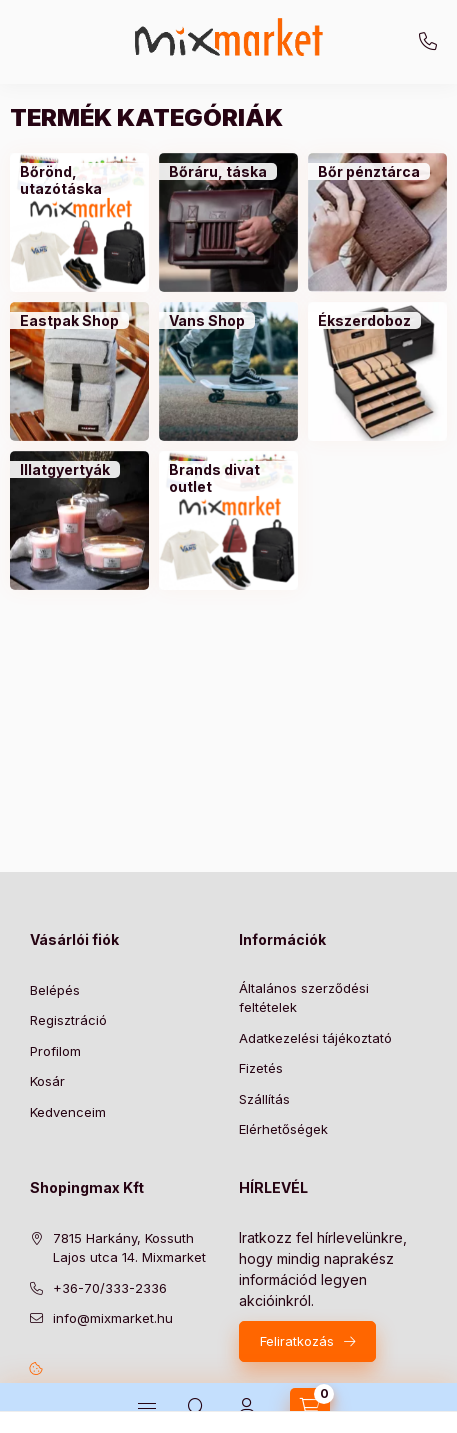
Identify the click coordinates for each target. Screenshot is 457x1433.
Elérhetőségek (283, 1129)
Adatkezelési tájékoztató (315, 1038)
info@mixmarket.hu (113, 1318)
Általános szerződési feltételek (304, 998)
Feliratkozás (297, 1341)
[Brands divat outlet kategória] (228, 478)
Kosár (47, 1081)
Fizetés (261, 1068)
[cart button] (310, 1408)
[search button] (197, 1408)
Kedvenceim (68, 1112)
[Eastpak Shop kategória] (69, 321)
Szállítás (264, 1099)
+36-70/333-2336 (428, 42)
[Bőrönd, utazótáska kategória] (79, 180)
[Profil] (247, 1408)
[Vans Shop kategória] (207, 321)
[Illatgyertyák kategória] (65, 470)
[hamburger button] (147, 1408)
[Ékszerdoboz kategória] (364, 321)
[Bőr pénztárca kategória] (369, 172)
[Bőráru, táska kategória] (218, 172)
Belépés (55, 990)
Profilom (55, 1051)
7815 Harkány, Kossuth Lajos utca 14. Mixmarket (129, 1248)
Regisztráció (68, 1020)
